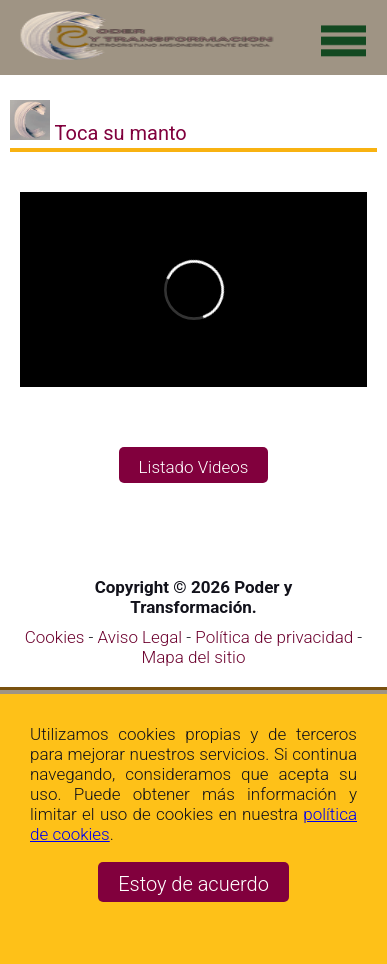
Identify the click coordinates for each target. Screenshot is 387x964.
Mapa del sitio (194, 657)
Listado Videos (194, 467)
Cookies (55, 637)
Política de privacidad (276, 637)
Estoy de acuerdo (193, 884)
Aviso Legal (142, 637)
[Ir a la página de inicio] (142, 57)
